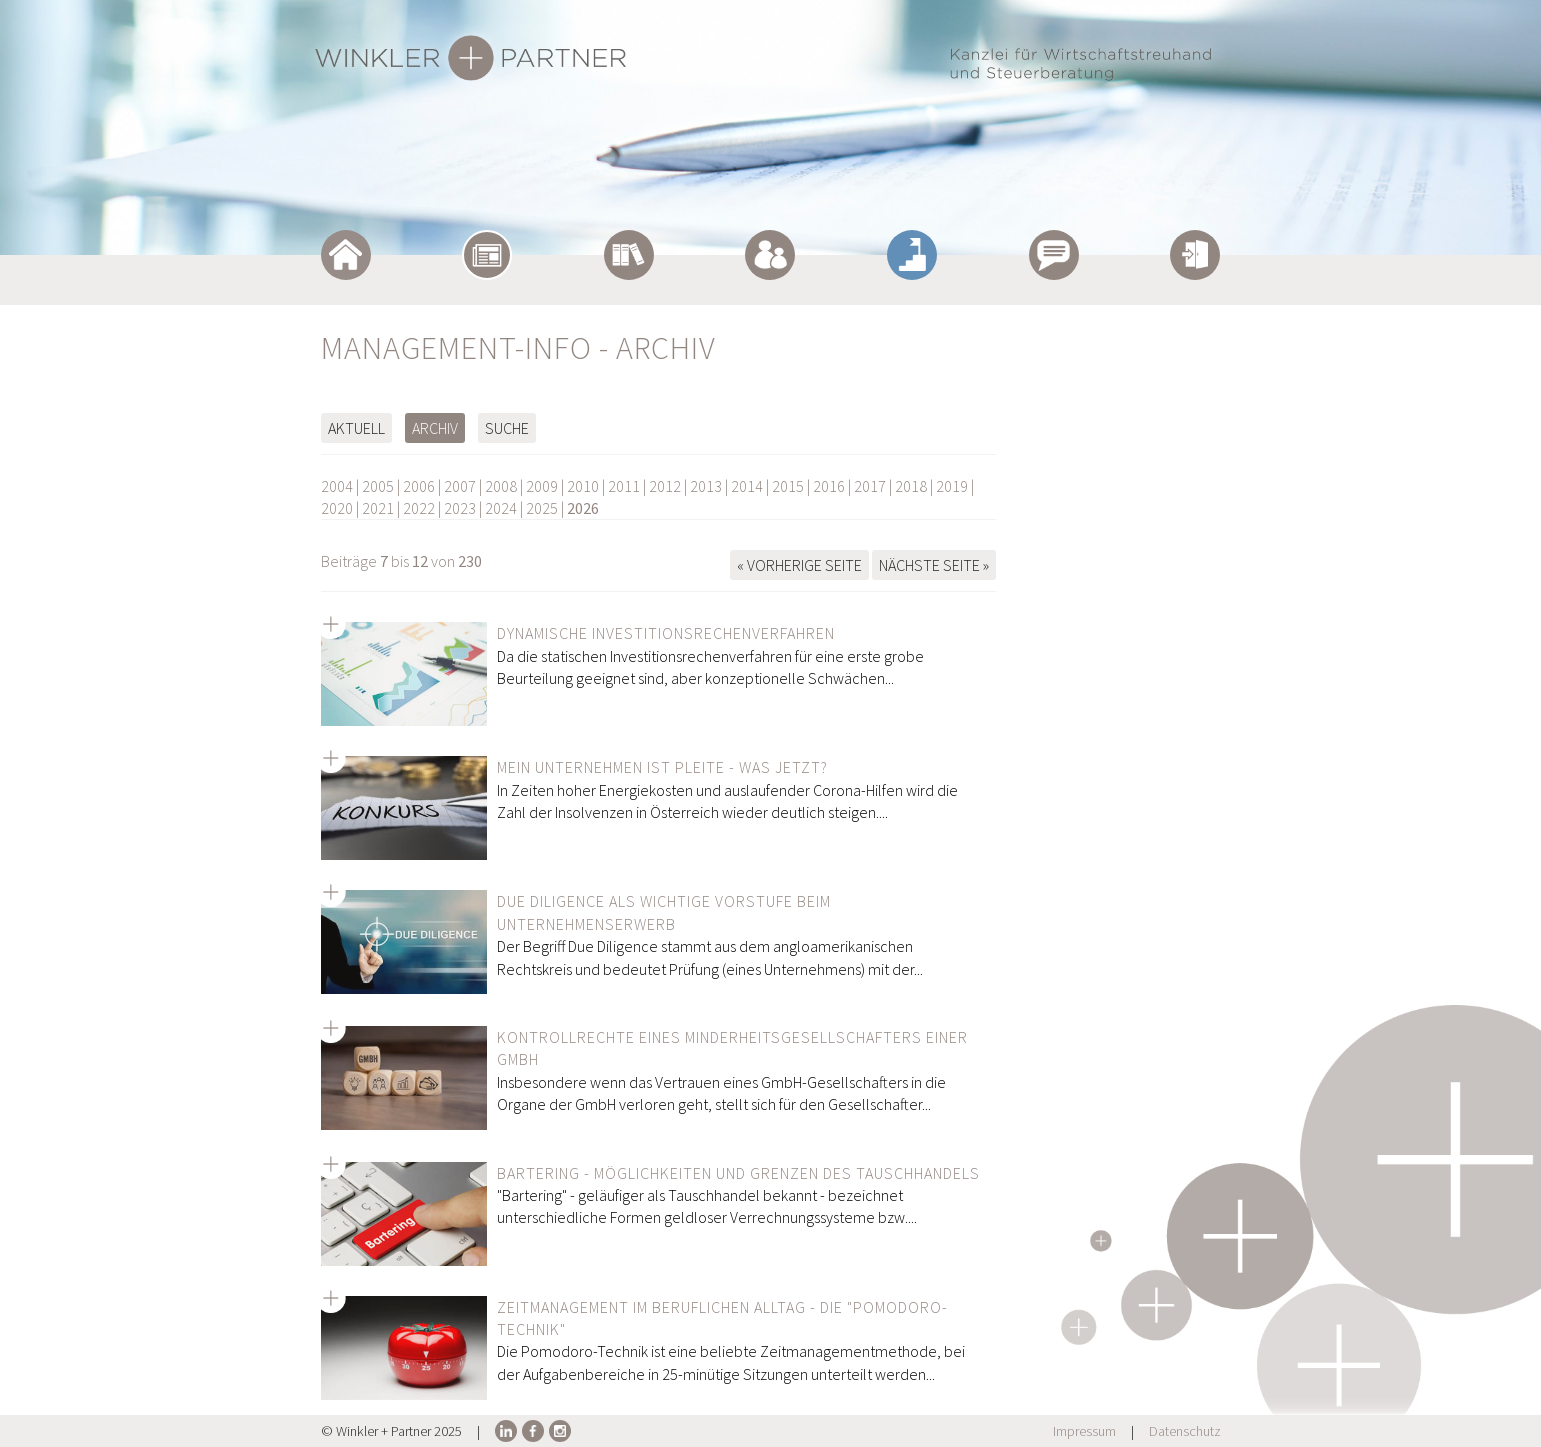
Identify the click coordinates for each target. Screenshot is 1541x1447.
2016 (829, 486)
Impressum (1084, 1431)
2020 (337, 508)
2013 (706, 486)
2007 (460, 486)
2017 (870, 486)
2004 (337, 486)
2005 (378, 486)
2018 (911, 486)
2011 (624, 486)
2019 (952, 486)
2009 (542, 486)
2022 (419, 508)
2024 (501, 508)
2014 (747, 486)
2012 (665, 486)
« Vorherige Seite (799, 565)
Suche (507, 428)
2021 (378, 508)
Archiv (435, 428)
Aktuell (356, 428)
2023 (460, 508)
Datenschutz (1185, 1431)
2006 (419, 486)
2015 (788, 486)
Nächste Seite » (934, 565)
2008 (501, 486)
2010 (583, 486)
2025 (542, 508)
